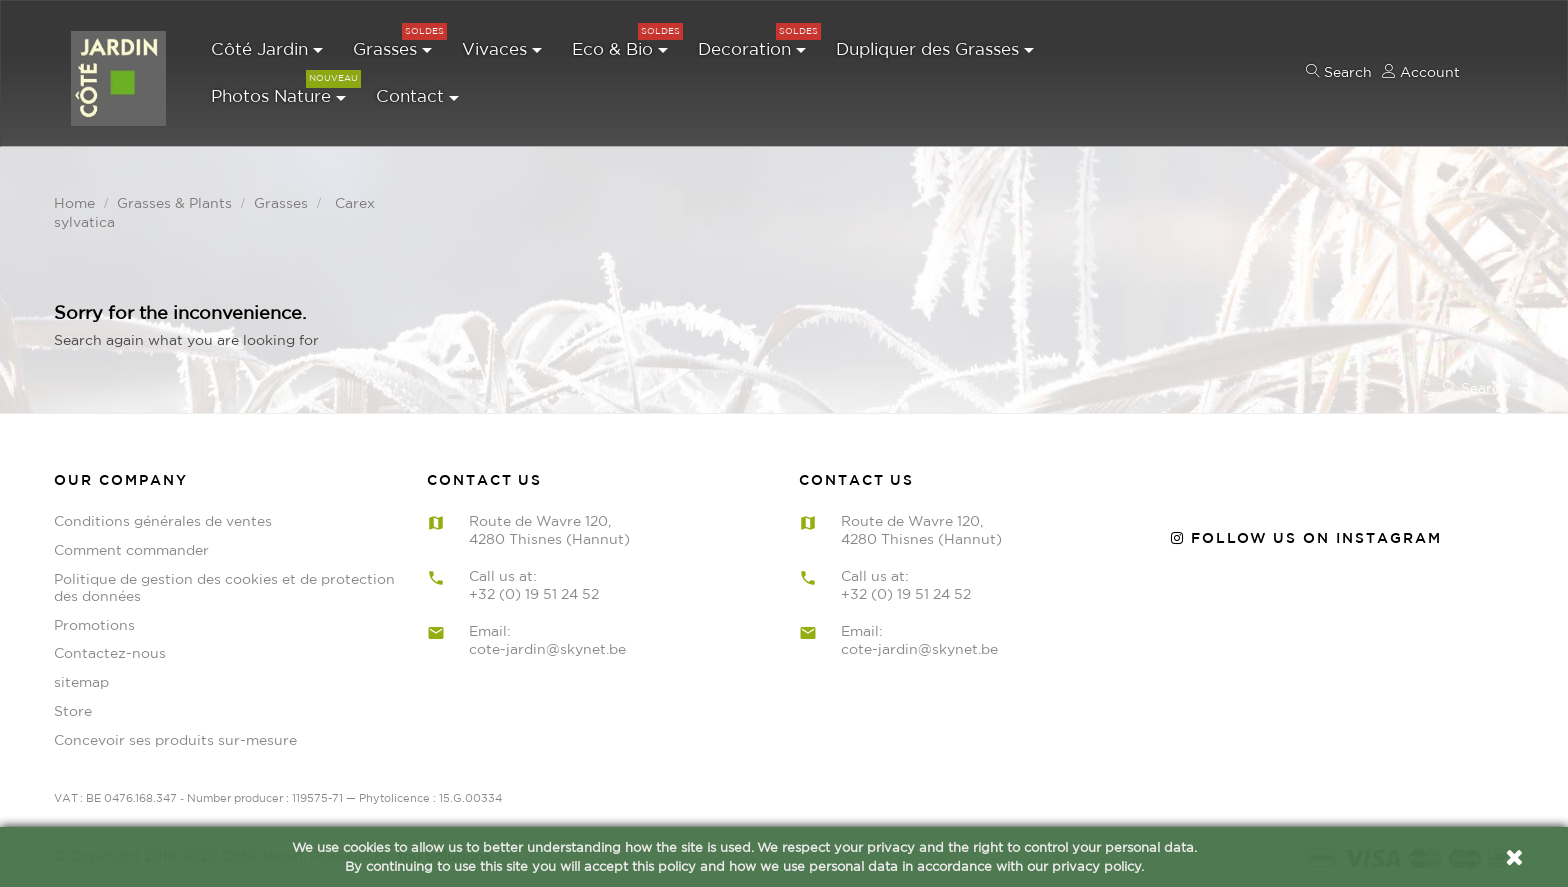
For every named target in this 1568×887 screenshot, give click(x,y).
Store (73, 709)
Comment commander (131, 548)
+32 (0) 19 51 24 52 (534, 592)
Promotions (94, 623)
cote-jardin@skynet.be (547, 647)
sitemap (81, 681)
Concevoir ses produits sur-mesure (175, 738)
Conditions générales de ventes (163, 520)
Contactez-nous (110, 652)
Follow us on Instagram (1306, 537)
